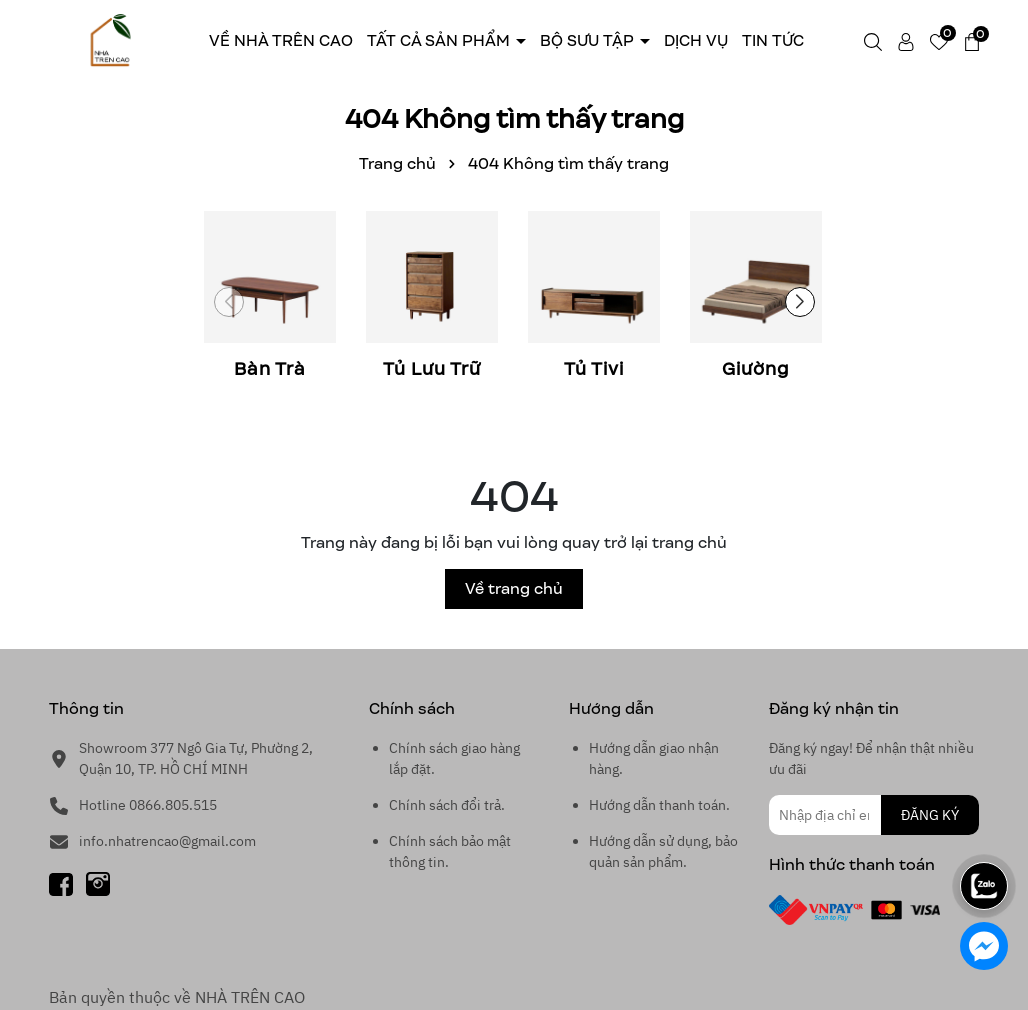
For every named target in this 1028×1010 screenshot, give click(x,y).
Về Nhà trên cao (281, 40)
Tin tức (773, 40)
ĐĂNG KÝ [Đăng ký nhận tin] (930, 815)
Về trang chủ (514, 588)
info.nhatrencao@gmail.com (167, 841)
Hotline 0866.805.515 (148, 805)
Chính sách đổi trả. (447, 805)
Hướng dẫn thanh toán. (659, 805)
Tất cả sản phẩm (440, 40)
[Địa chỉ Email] (874, 815)
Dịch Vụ (696, 40)
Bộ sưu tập (589, 40)
